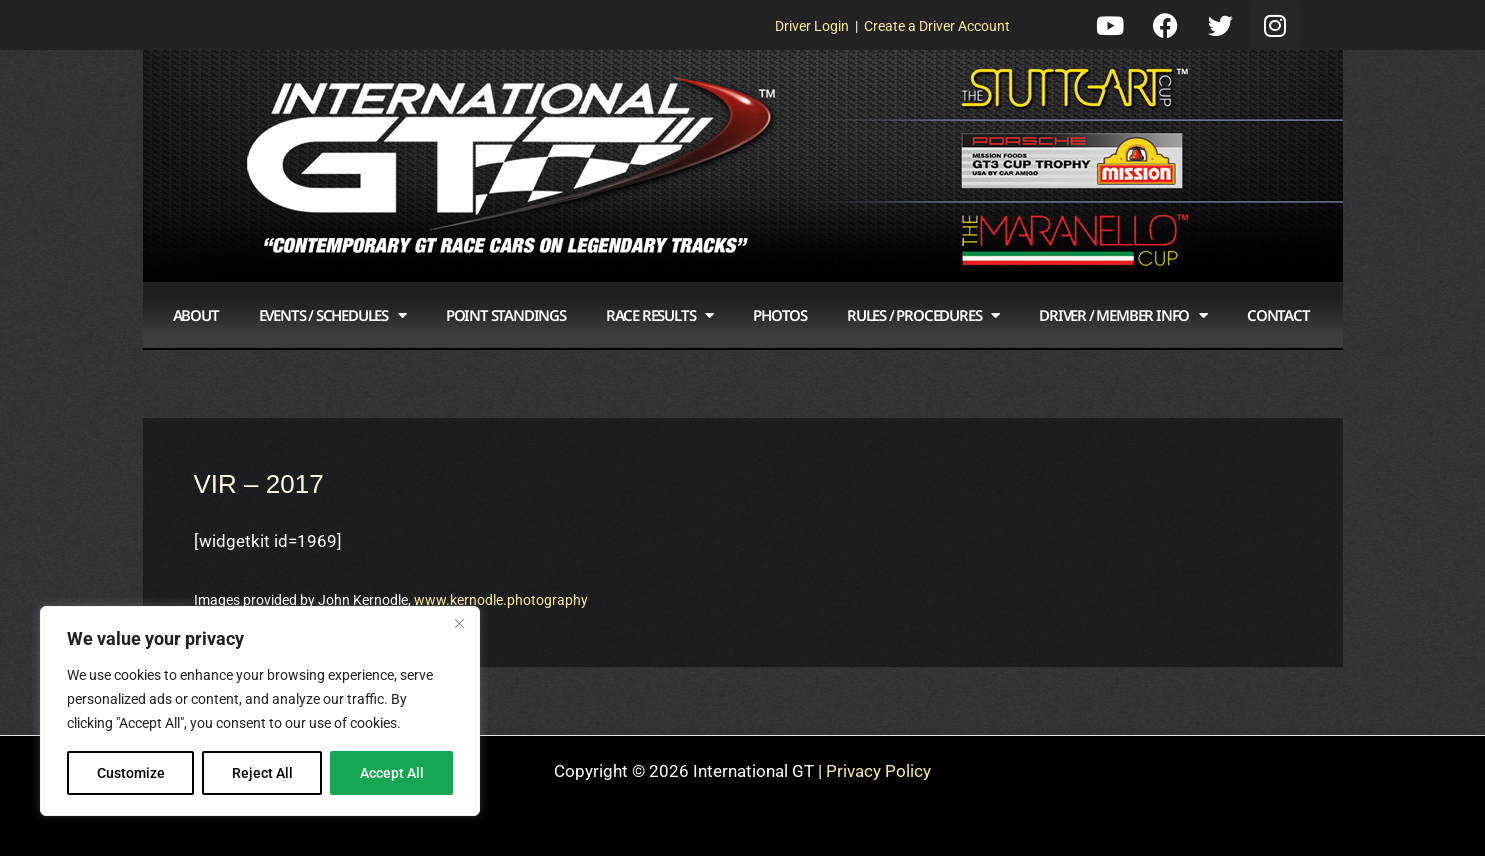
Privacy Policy (878, 771)
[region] (260, 711)
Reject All (262, 773)
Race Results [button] (659, 315)
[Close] (459, 623)
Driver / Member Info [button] (1123, 315)
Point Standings (506, 315)
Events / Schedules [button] (332, 315)
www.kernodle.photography (501, 600)
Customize (131, 773)
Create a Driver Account (937, 26)
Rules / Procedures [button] (923, 315)
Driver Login (812, 26)
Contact (1278, 315)
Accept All (392, 773)
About (196, 315)
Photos (780, 315)
